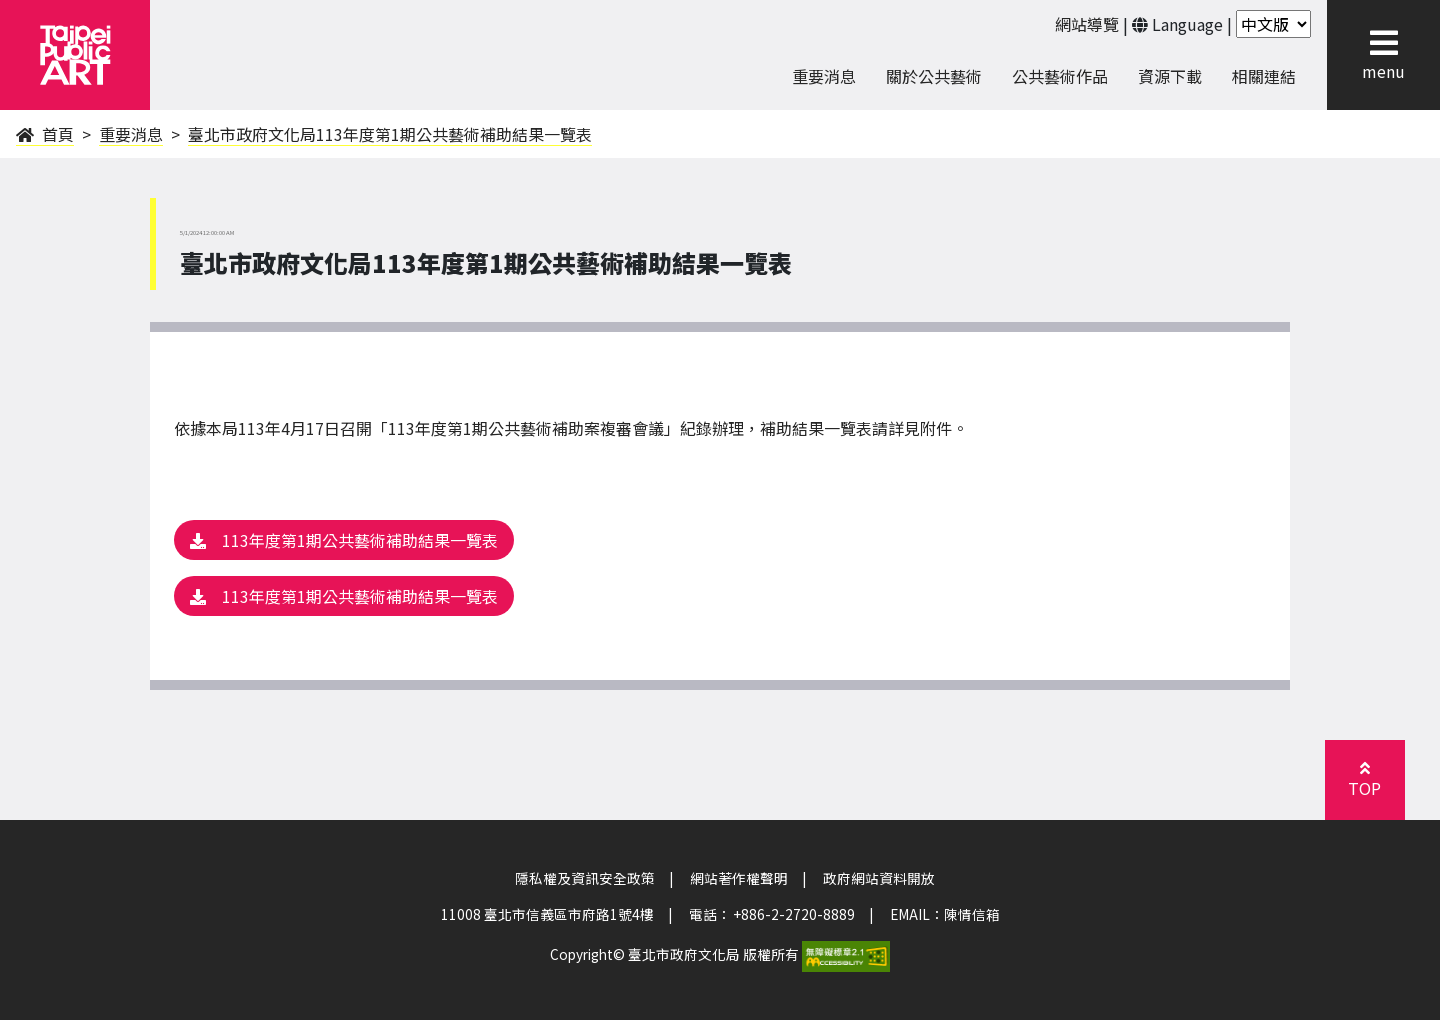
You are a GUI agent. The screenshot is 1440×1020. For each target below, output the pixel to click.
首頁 (45, 134)
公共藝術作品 (1060, 76)
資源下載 (1170, 76)
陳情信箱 (972, 914)
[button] (1383, 43)
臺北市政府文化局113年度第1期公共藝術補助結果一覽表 (390, 134)
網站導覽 (1087, 24)
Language (1187, 24)
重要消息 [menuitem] (824, 76)
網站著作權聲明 (739, 878)
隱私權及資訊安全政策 (585, 878)
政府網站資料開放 (879, 878)
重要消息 (131, 134)
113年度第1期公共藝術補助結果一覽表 (344, 540)
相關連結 (1264, 76)
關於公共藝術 (934, 76)
